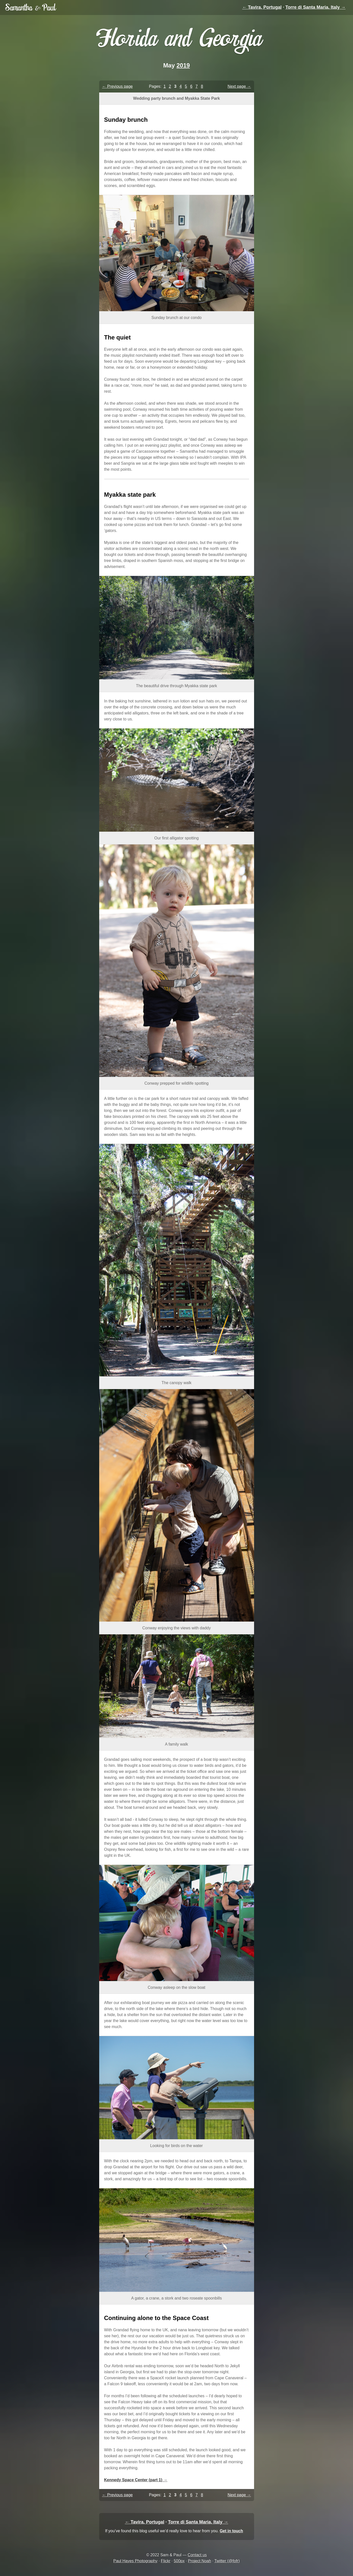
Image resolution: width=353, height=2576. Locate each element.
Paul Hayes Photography (135, 2561)
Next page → (239, 86)
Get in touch (231, 2531)
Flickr (165, 2561)
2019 (183, 65)
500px (179, 2561)
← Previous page (117, 86)
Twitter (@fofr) (227, 2561)
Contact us (197, 2555)
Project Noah (199, 2561)
